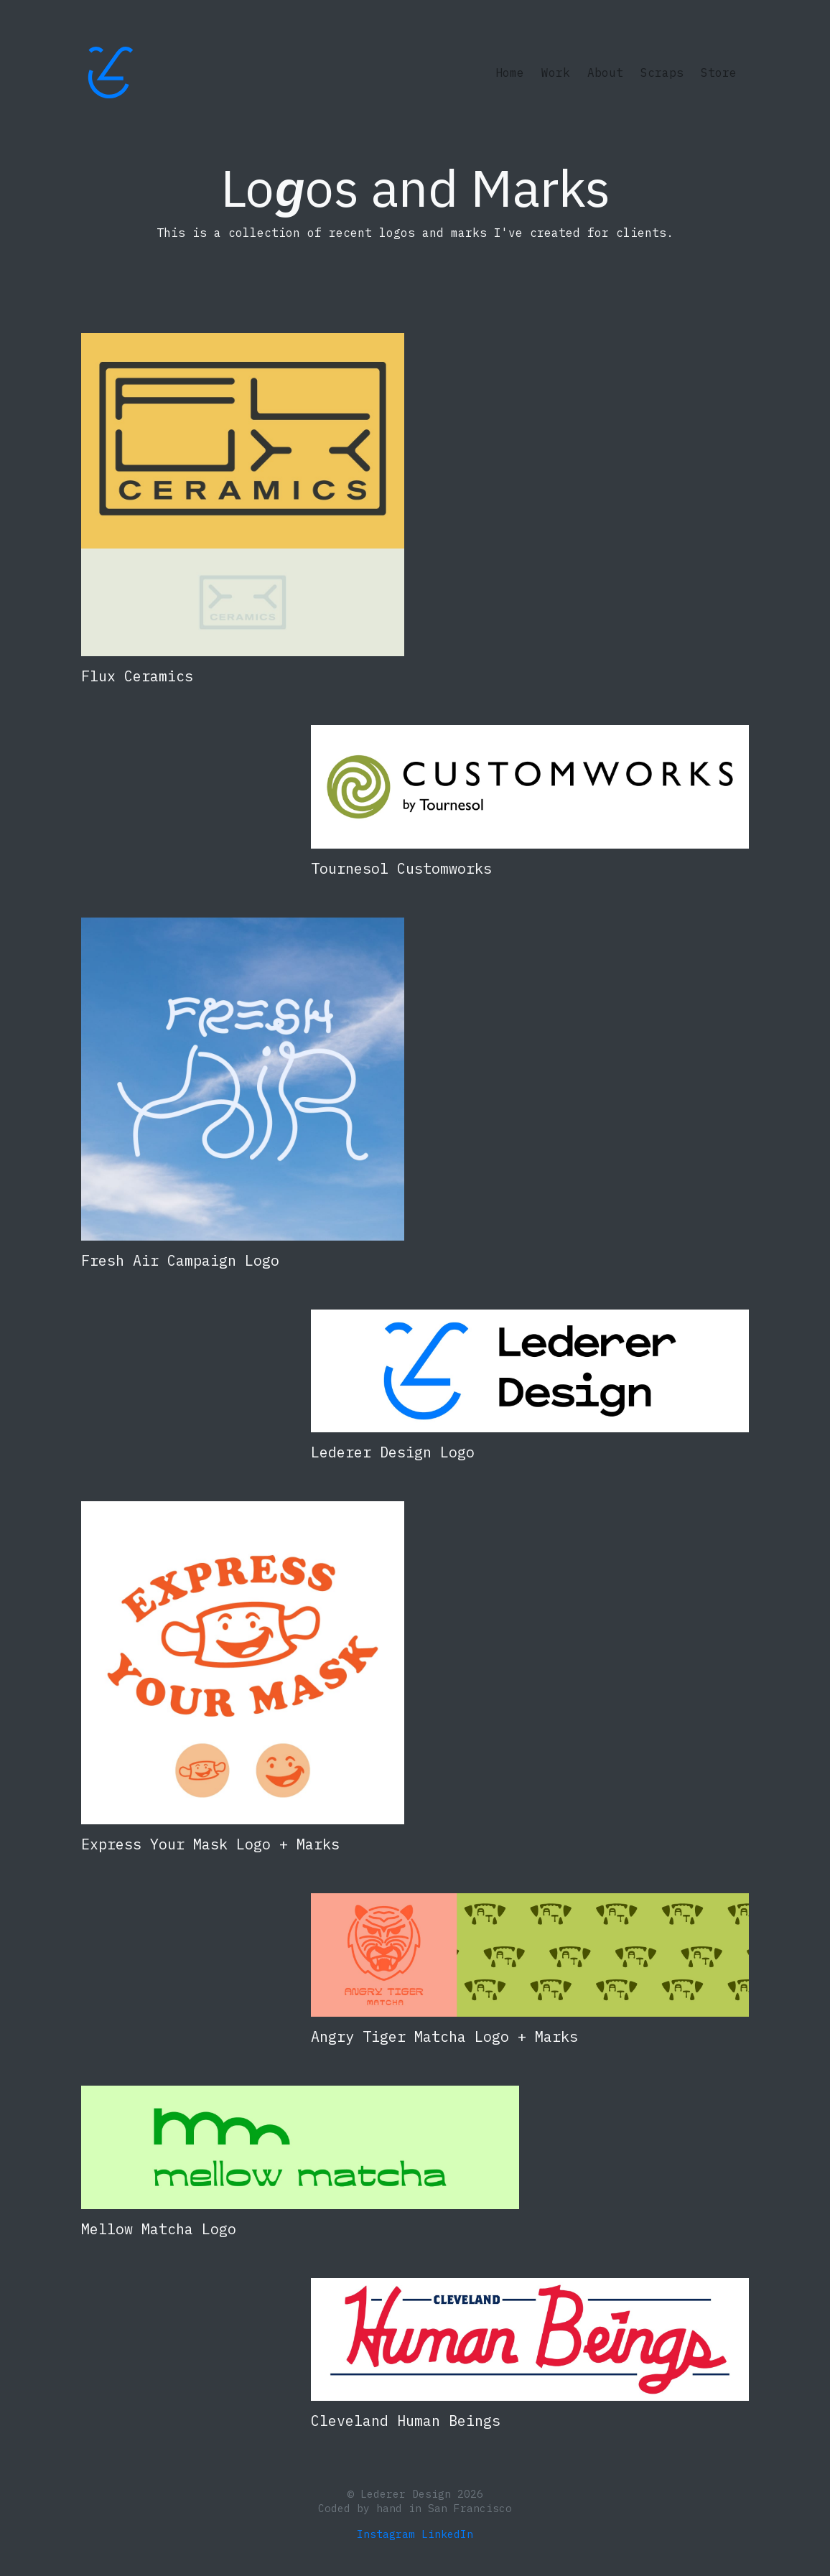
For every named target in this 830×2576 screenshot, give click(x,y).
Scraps (662, 72)
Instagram (386, 2534)
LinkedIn (447, 2534)
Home (512, 71)
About (605, 72)
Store (719, 72)
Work (555, 72)
